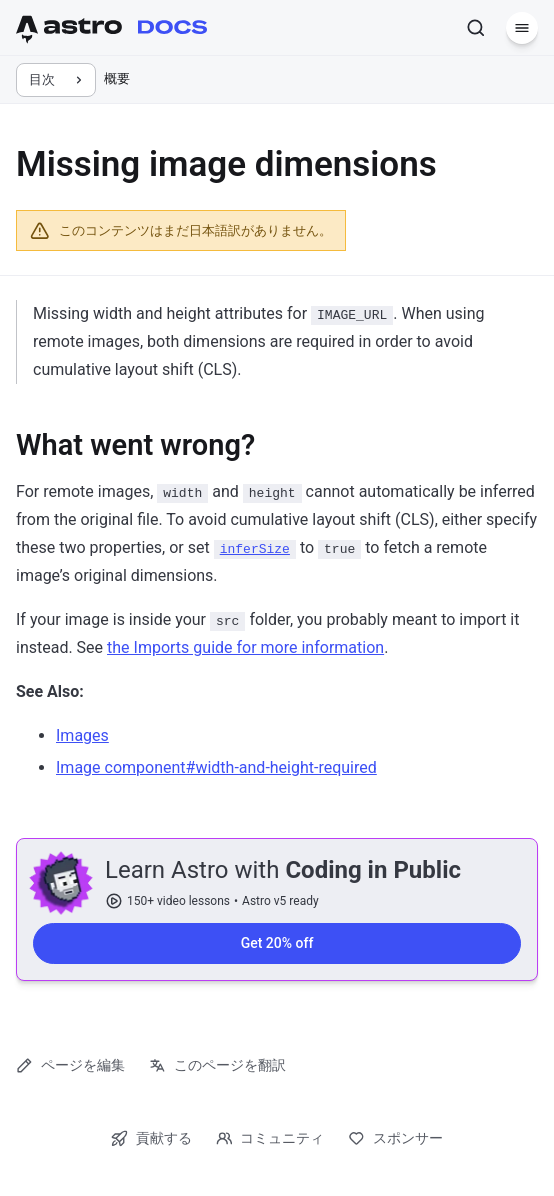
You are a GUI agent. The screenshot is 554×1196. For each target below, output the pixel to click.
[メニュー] (522, 28)
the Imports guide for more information (245, 647)
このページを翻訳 (217, 1065)
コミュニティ (270, 1138)
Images (82, 735)
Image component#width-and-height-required (216, 767)
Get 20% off (277, 944)
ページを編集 (70, 1065)
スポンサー (395, 1138)
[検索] (476, 28)
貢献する (151, 1138)
